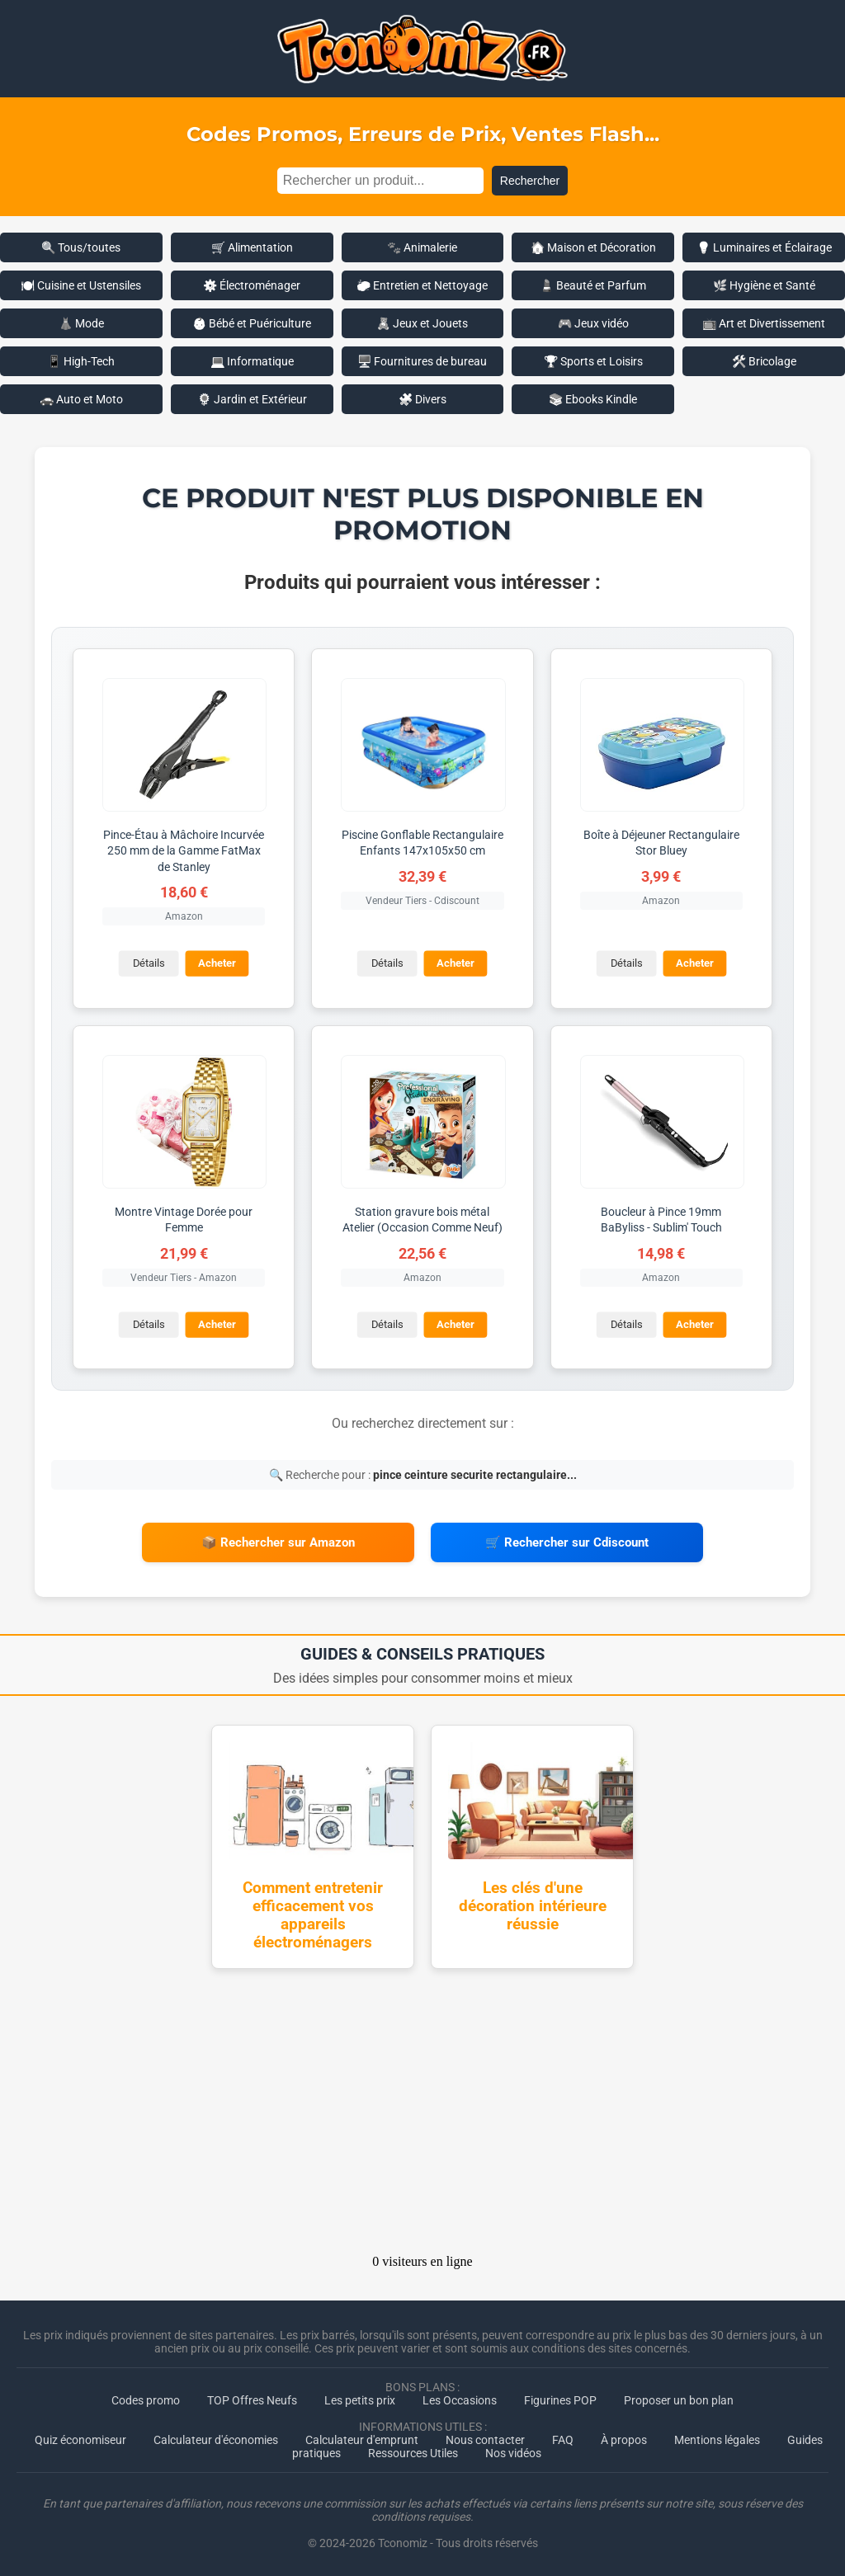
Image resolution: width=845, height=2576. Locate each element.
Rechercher (529, 180)
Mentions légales (717, 2438)
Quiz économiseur (80, 2438)
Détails (148, 964)
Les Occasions (459, 2398)
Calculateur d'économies (215, 2438)
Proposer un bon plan (679, 2398)
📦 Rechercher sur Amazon (278, 1542)
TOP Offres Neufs (252, 2398)
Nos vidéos (513, 2451)
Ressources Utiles (413, 2451)
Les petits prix (359, 2398)
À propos (624, 2438)
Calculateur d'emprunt (361, 2438)
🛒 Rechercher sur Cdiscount (567, 1542)
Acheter (217, 964)
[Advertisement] (422, 2114)
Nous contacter (485, 2438)
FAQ (563, 2438)
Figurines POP (560, 2398)
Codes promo (145, 2398)
